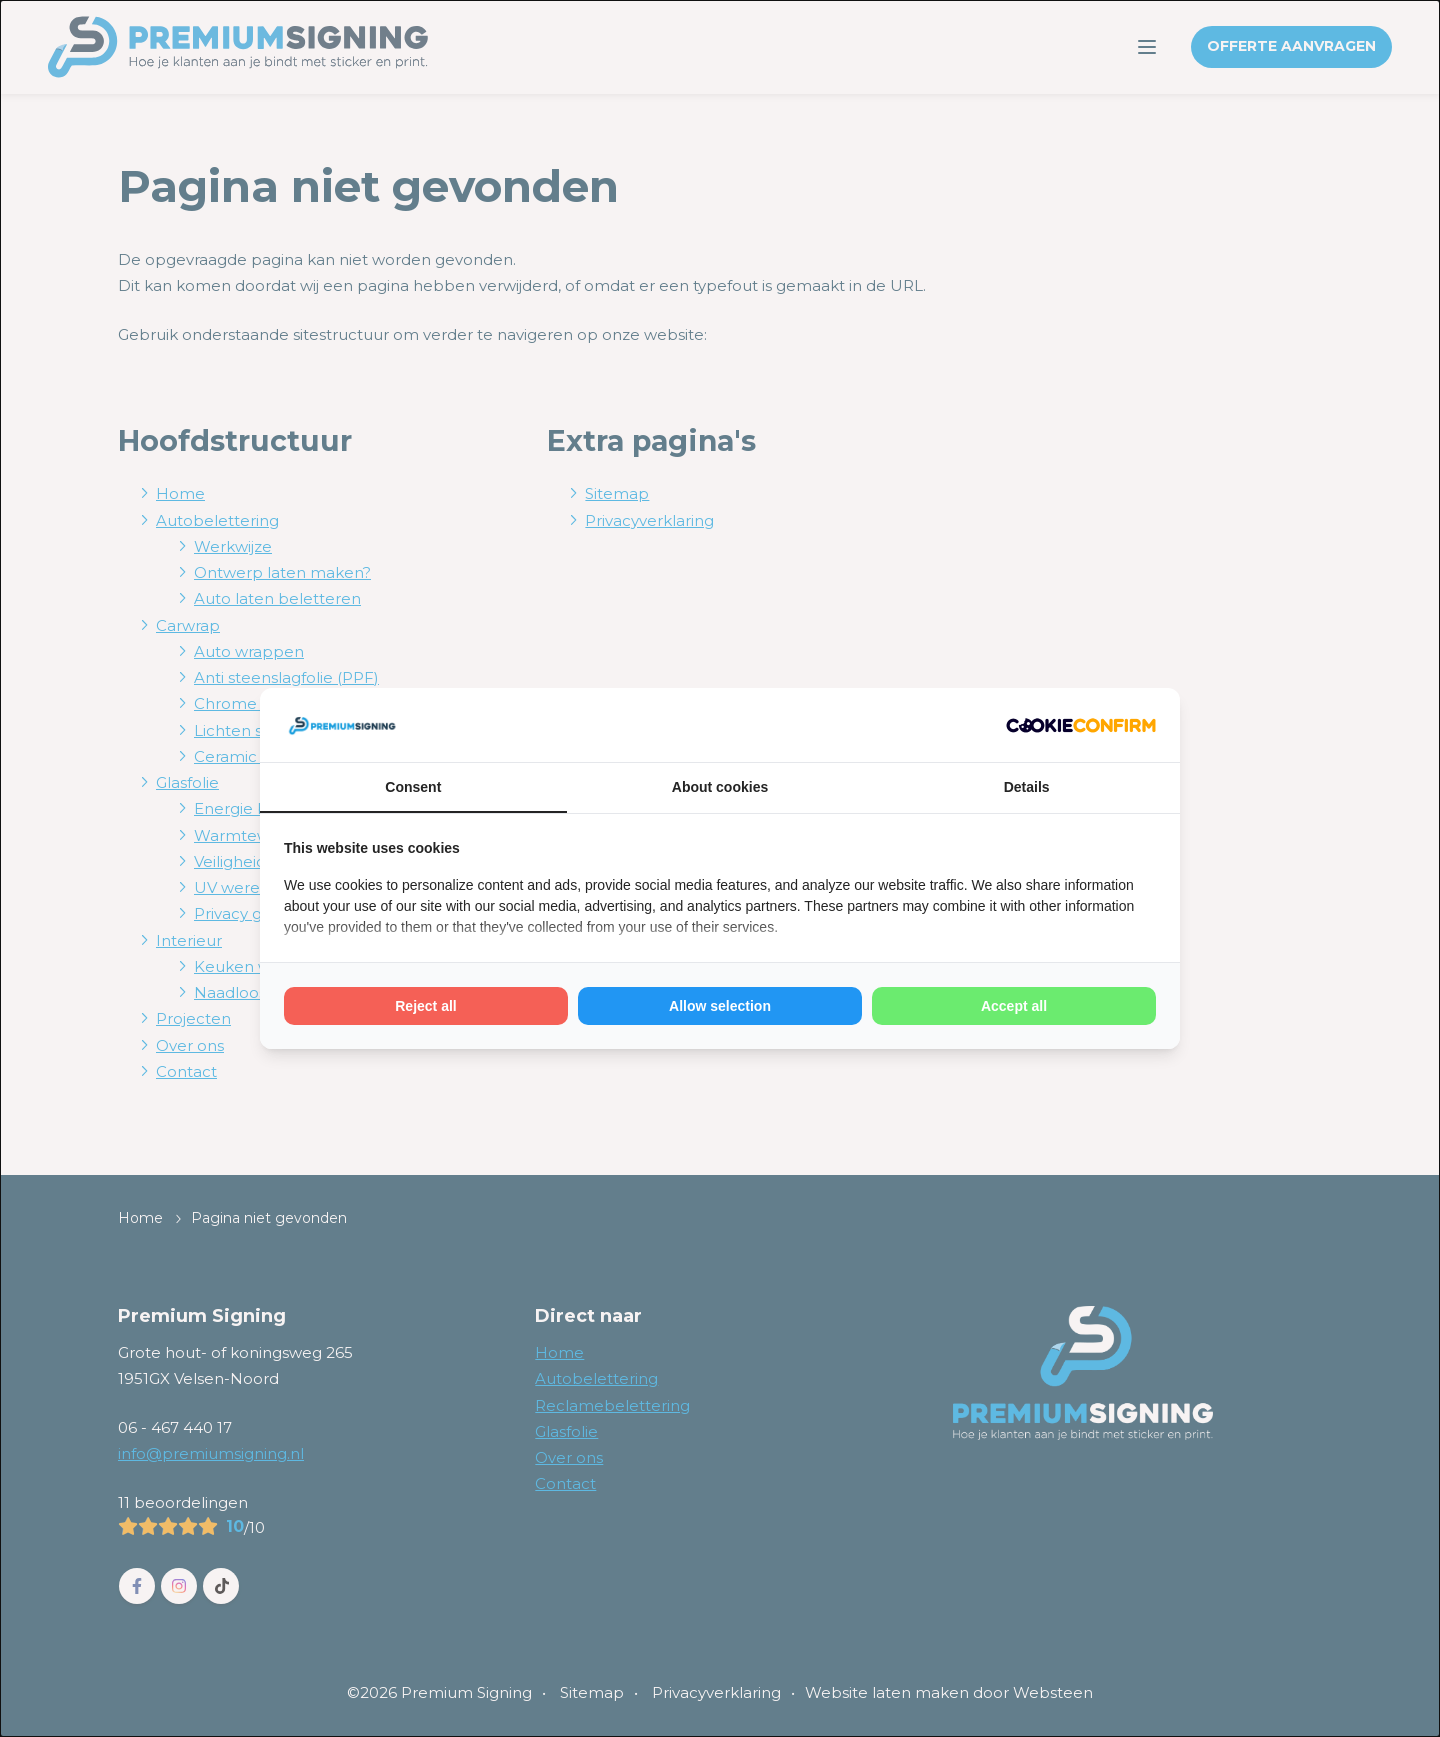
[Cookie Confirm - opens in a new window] (1081, 725)
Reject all (425, 1006)
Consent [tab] (413, 787)
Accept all (1014, 1006)
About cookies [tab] (720, 787)
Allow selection (720, 1006)
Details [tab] (1027, 787)
